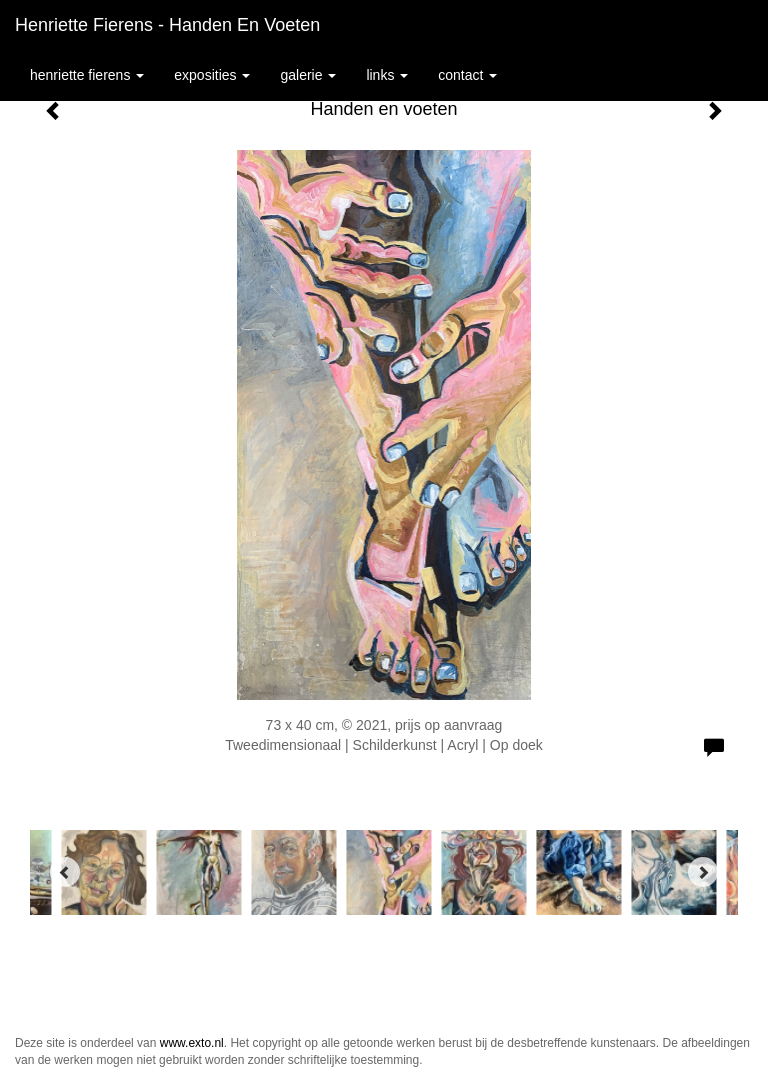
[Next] (703, 872)
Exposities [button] (212, 75)
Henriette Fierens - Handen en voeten (167, 25)
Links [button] (387, 75)
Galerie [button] (308, 75)
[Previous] (65, 872)
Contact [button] (467, 75)
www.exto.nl (192, 1043)
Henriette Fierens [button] (87, 75)
